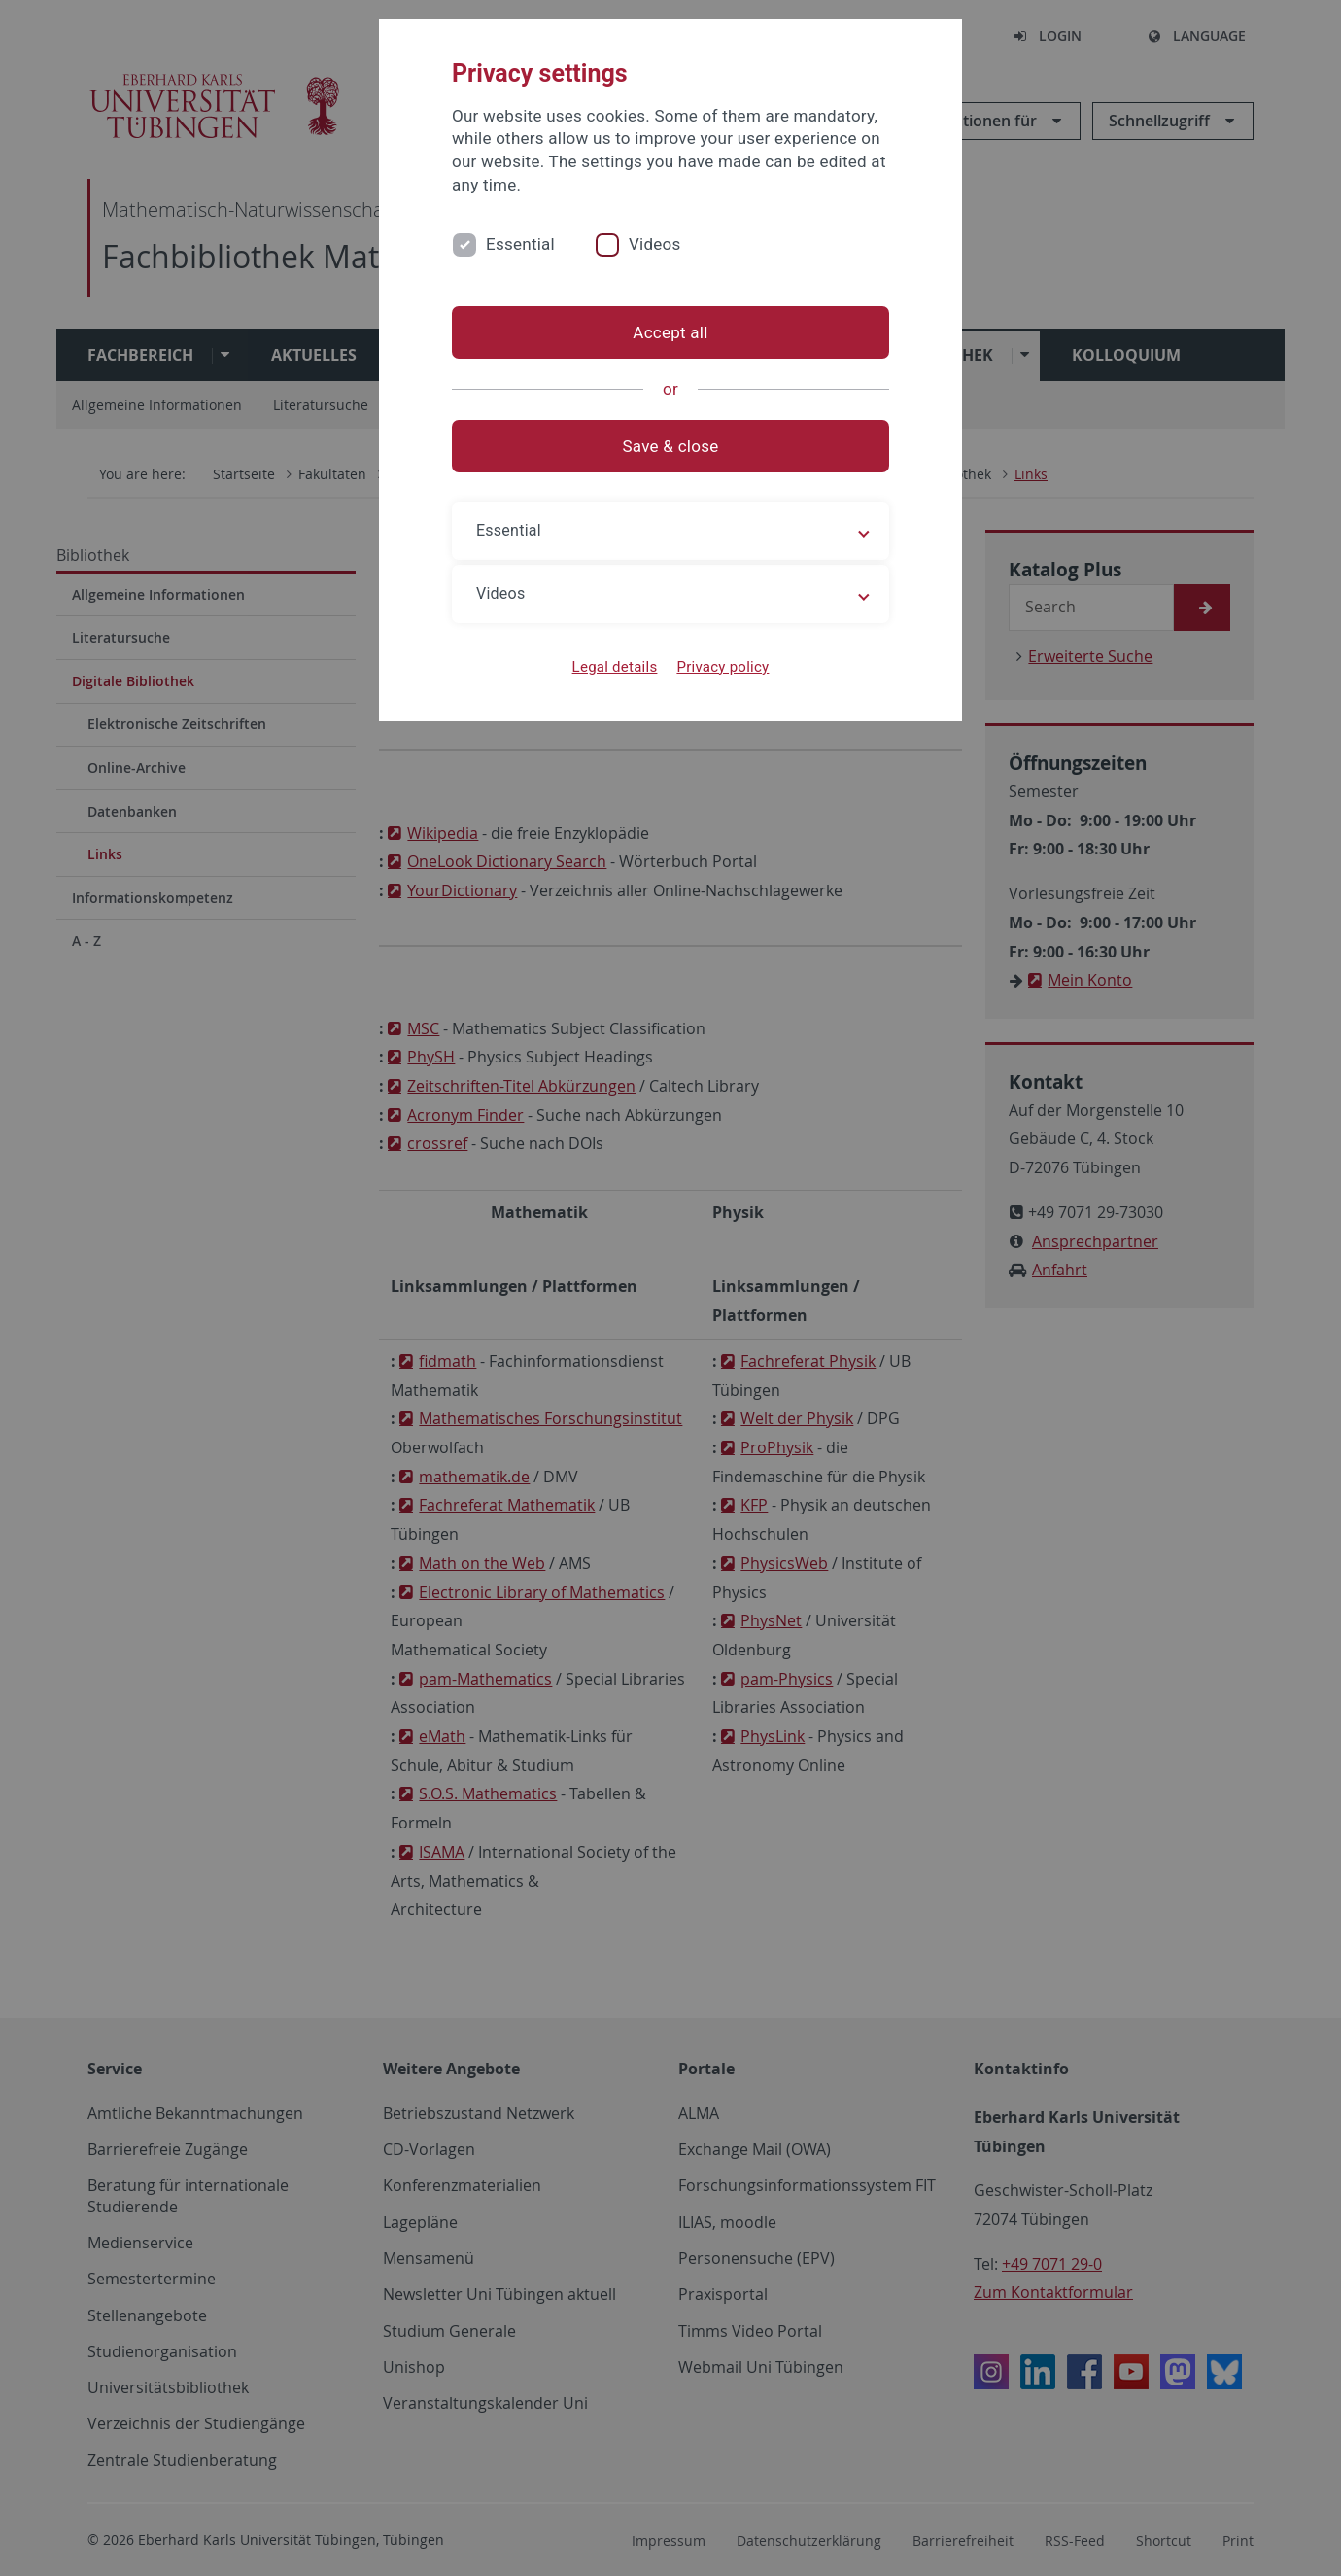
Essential (520, 244)
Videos (655, 244)
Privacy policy (722, 667)
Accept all (670, 332)
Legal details (615, 667)
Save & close (671, 446)
